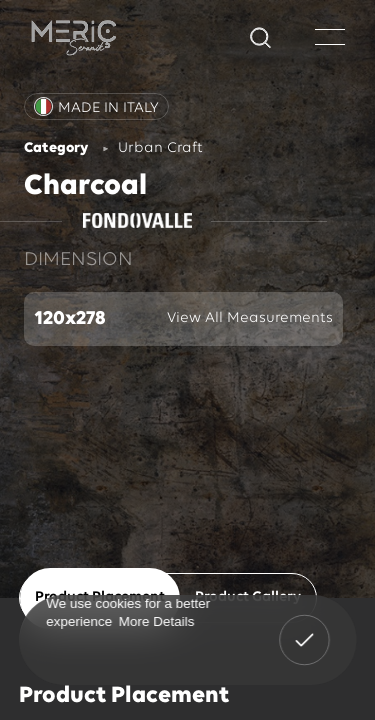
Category (56, 148)
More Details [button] (156, 620)
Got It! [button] (304, 626)
